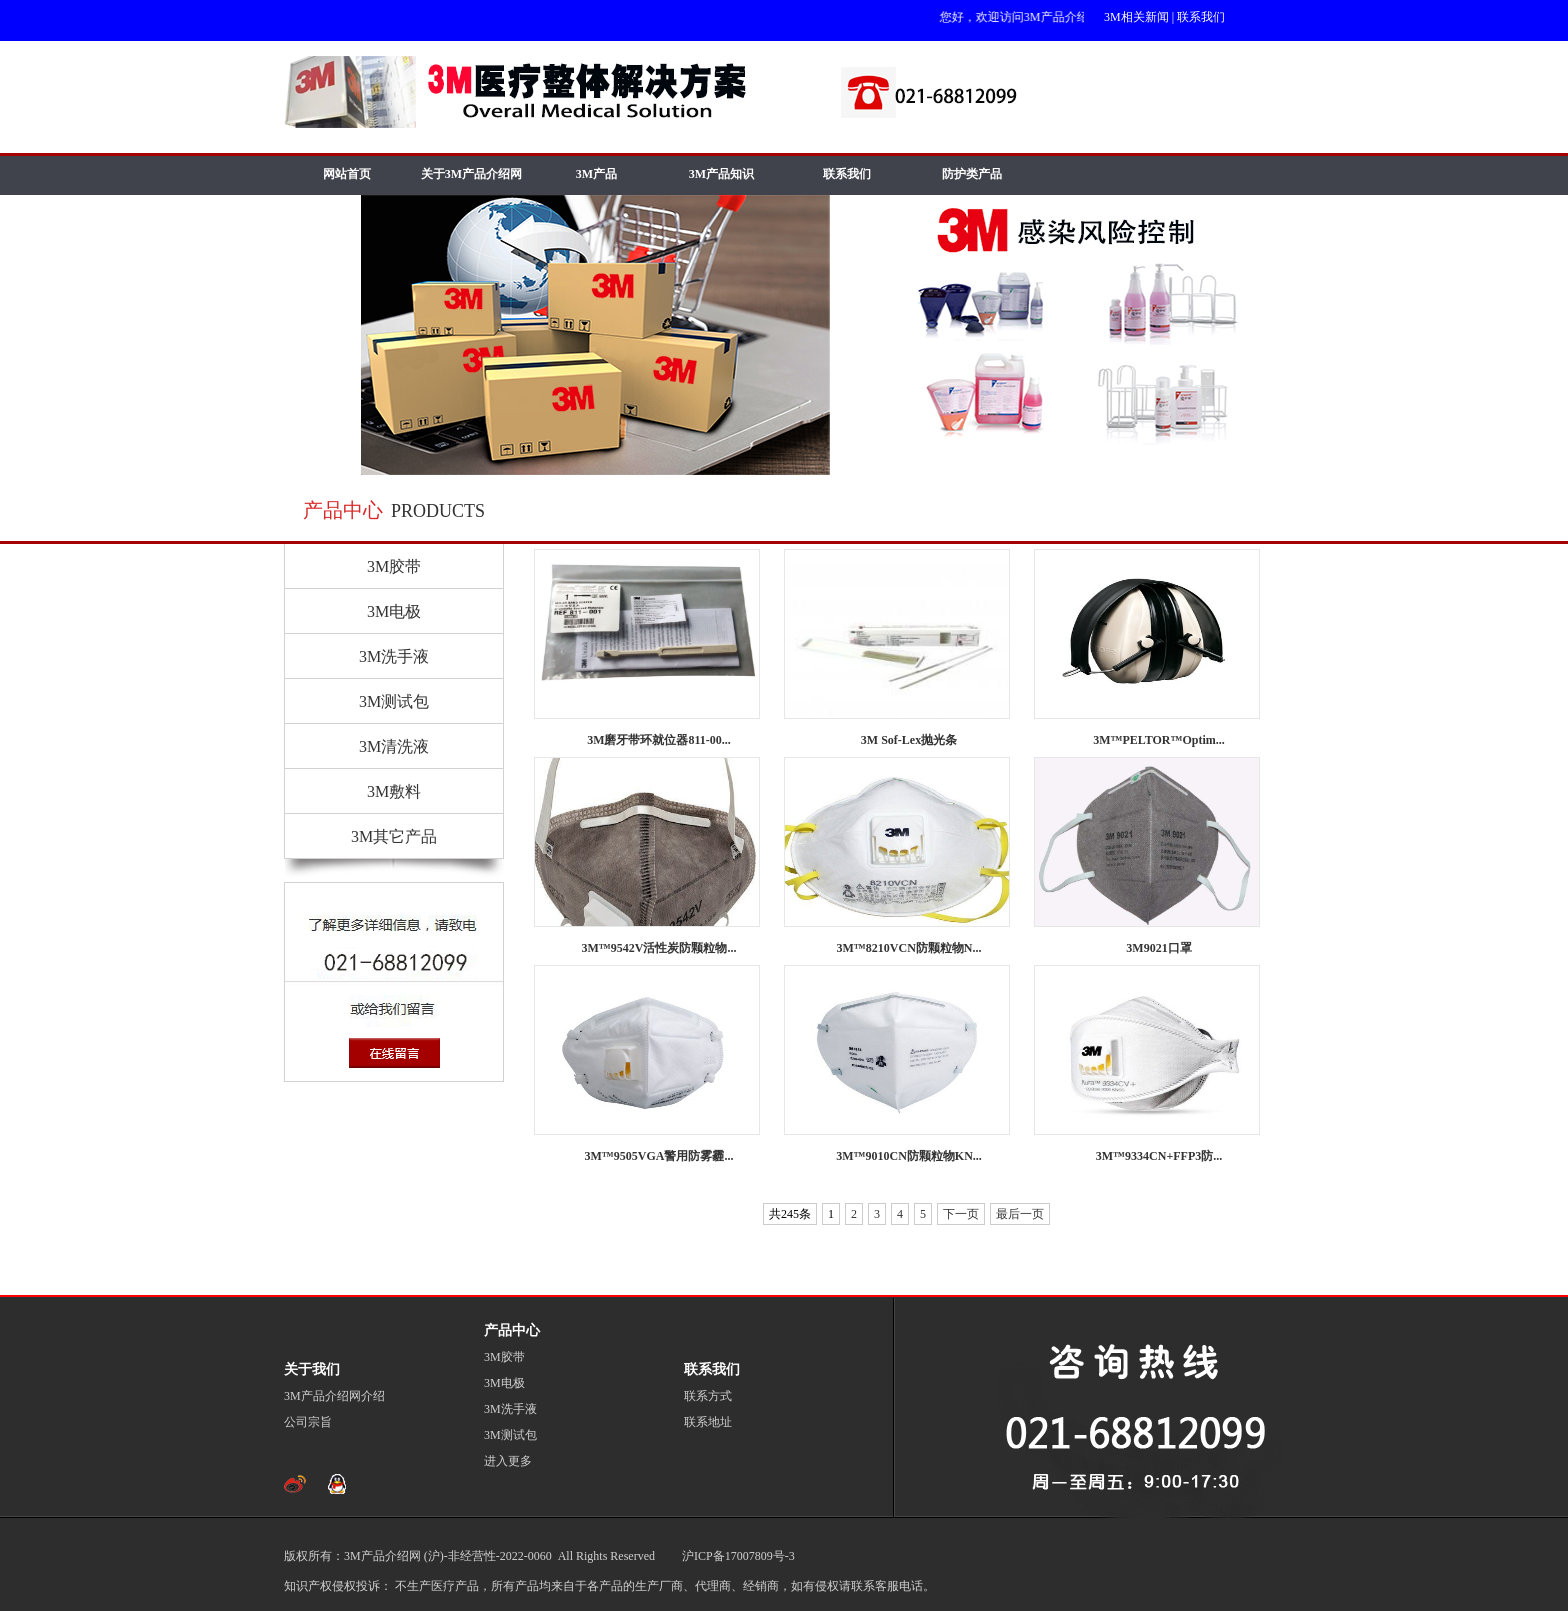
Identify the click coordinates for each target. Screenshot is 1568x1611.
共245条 (790, 1214)
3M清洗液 (394, 746)
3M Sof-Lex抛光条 (909, 740)
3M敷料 (394, 791)
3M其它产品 (394, 836)
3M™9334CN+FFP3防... (1159, 1156)
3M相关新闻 (1136, 17)
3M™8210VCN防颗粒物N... (909, 948)
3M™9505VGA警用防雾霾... (659, 1156)
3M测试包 (394, 701)
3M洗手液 (394, 656)
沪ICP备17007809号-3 (737, 1556)
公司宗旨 (308, 1422)
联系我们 (1201, 17)
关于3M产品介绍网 (471, 174)
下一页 (961, 1214)
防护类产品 (972, 174)
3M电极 (394, 611)
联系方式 (708, 1396)
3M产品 (596, 174)
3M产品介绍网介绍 (334, 1396)
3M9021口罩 (1158, 948)
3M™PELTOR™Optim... (1159, 740)
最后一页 (1020, 1214)
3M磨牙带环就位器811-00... (659, 740)
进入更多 (508, 1461)
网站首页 (347, 174)
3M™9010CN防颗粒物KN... (909, 1156)
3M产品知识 (721, 174)
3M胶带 (394, 566)
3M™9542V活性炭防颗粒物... (659, 948)
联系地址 (708, 1422)
